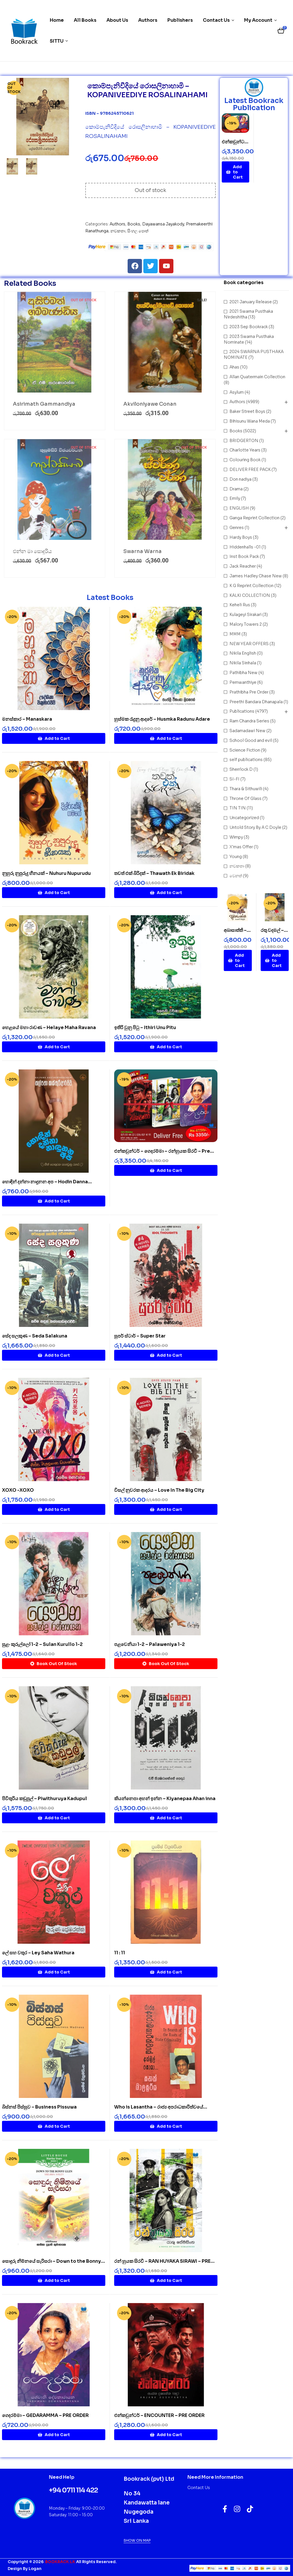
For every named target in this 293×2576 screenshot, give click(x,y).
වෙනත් (235, 875)
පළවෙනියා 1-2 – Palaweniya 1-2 (149, 1644)
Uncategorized (244, 817)
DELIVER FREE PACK (250, 469)
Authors (117, 224)
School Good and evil (250, 740)
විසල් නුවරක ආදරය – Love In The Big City (159, 1490)
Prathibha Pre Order (248, 692)
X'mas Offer (241, 846)
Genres (236, 527)
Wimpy (236, 837)
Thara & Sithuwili (245, 788)
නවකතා (117, 230)
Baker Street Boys (247, 411)
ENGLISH (239, 508)
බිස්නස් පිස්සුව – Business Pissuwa (39, 2107)
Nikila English (242, 653)
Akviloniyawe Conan (150, 404)
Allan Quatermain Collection (257, 376)
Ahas (234, 367)
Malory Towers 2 (245, 624)
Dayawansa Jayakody (163, 224)
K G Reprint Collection (251, 585)
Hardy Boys (240, 537)
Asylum (236, 392)
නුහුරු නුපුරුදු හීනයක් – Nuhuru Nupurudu (46, 873)
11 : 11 (119, 1953)
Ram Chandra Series (249, 721)
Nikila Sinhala (242, 662)
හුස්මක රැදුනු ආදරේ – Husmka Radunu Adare (162, 719)
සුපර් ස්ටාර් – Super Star (140, 1336)
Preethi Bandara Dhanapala (256, 701)
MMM (235, 634)
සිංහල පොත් (138, 230)
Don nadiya (240, 479)
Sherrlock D (241, 769)
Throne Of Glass (245, 798)
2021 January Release (250, 301)
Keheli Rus (239, 604)
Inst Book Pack (244, 556)
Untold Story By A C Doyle (255, 827)
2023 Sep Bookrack (248, 326)
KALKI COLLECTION (249, 595)
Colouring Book (245, 459)
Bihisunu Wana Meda (249, 421)
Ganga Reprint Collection (254, 517)
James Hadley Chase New (255, 575)
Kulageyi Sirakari (245, 614)
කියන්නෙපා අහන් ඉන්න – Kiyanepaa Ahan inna (164, 1799)
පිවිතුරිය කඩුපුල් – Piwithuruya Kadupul (44, 1799)
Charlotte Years (244, 450)
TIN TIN (237, 808)
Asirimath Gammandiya (44, 404)
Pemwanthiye (242, 682)
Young (235, 856)
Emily (234, 498)
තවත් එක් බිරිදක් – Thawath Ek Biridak (154, 873)
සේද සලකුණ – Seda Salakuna (34, 1336)
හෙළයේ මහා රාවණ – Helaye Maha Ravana (49, 1028)
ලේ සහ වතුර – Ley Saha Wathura (38, 1953)
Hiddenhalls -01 (245, 547)
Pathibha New (243, 672)
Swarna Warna (142, 551)
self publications (246, 759)
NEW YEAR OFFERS (249, 643)
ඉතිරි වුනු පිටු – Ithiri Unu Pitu (145, 1028)
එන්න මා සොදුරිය (32, 551)
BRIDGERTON (243, 440)
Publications (241, 711)
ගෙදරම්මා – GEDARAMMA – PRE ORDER (45, 2415)
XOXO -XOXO (18, 1490)
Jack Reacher (242, 566)
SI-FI (234, 779)
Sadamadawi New (247, 730)
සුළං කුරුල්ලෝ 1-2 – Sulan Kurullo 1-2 (42, 1644)
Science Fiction (244, 750)
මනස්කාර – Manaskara (27, 719)
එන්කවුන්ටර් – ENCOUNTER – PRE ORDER (159, 2415)
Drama (236, 489)
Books (133, 224)
